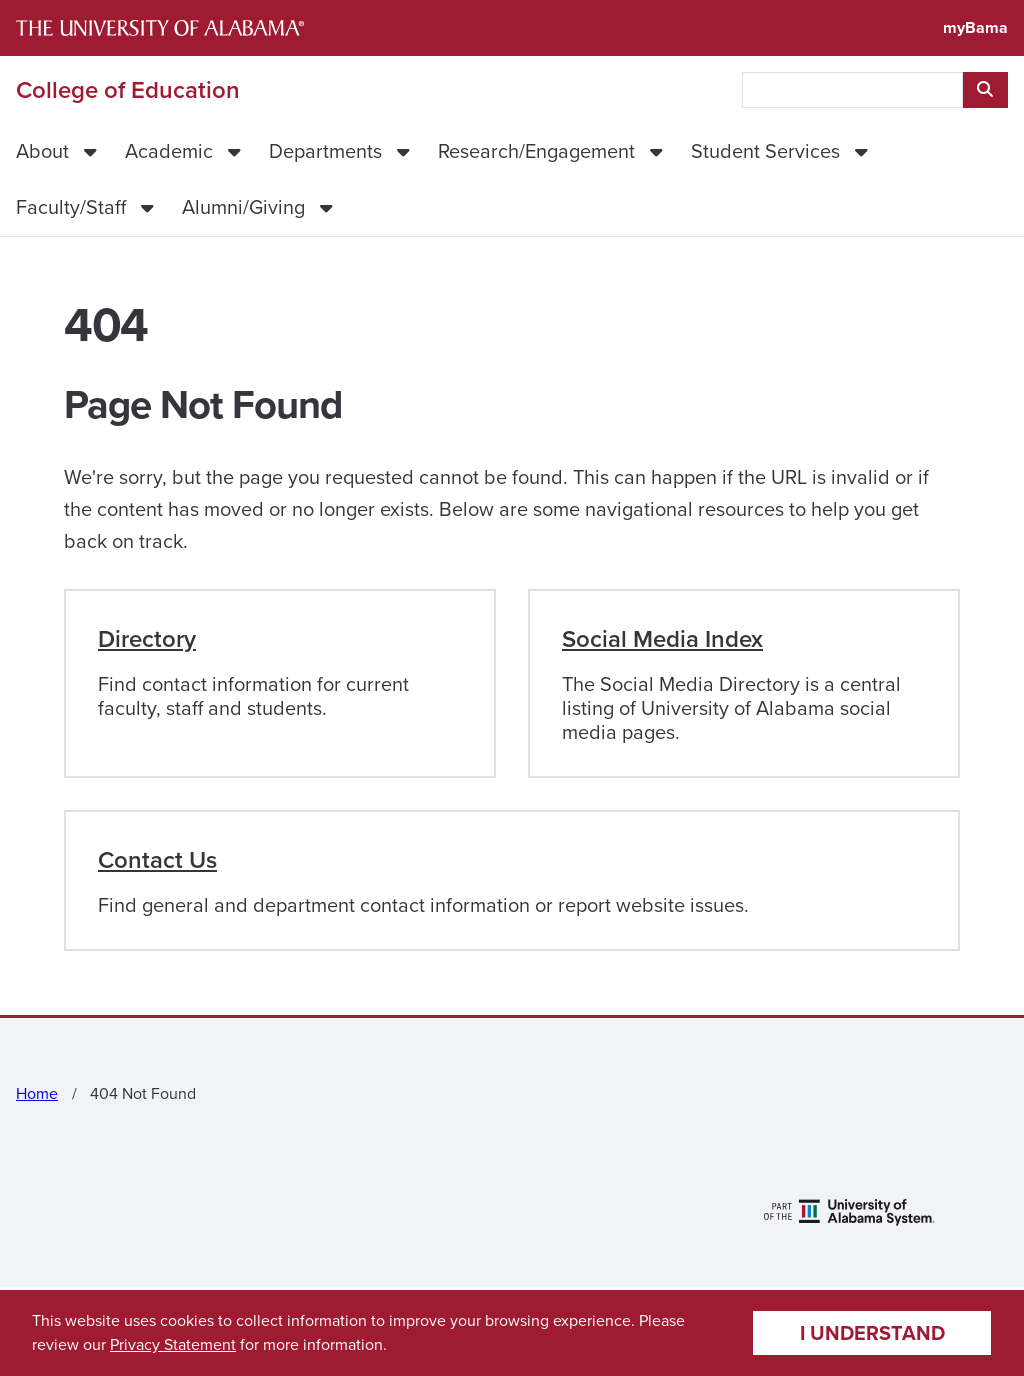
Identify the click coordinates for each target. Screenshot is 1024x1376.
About (42, 151)
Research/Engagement (536, 151)
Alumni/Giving (243, 207)
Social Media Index (662, 639)
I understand (872, 1333)
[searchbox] (852, 90)
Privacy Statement (173, 1344)
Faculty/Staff (71, 207)
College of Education (128, 90)
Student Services (765, 151)
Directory (147, 639)
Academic (169, 151)
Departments (325, 151)
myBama (975, 27)
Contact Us (157, 860)
